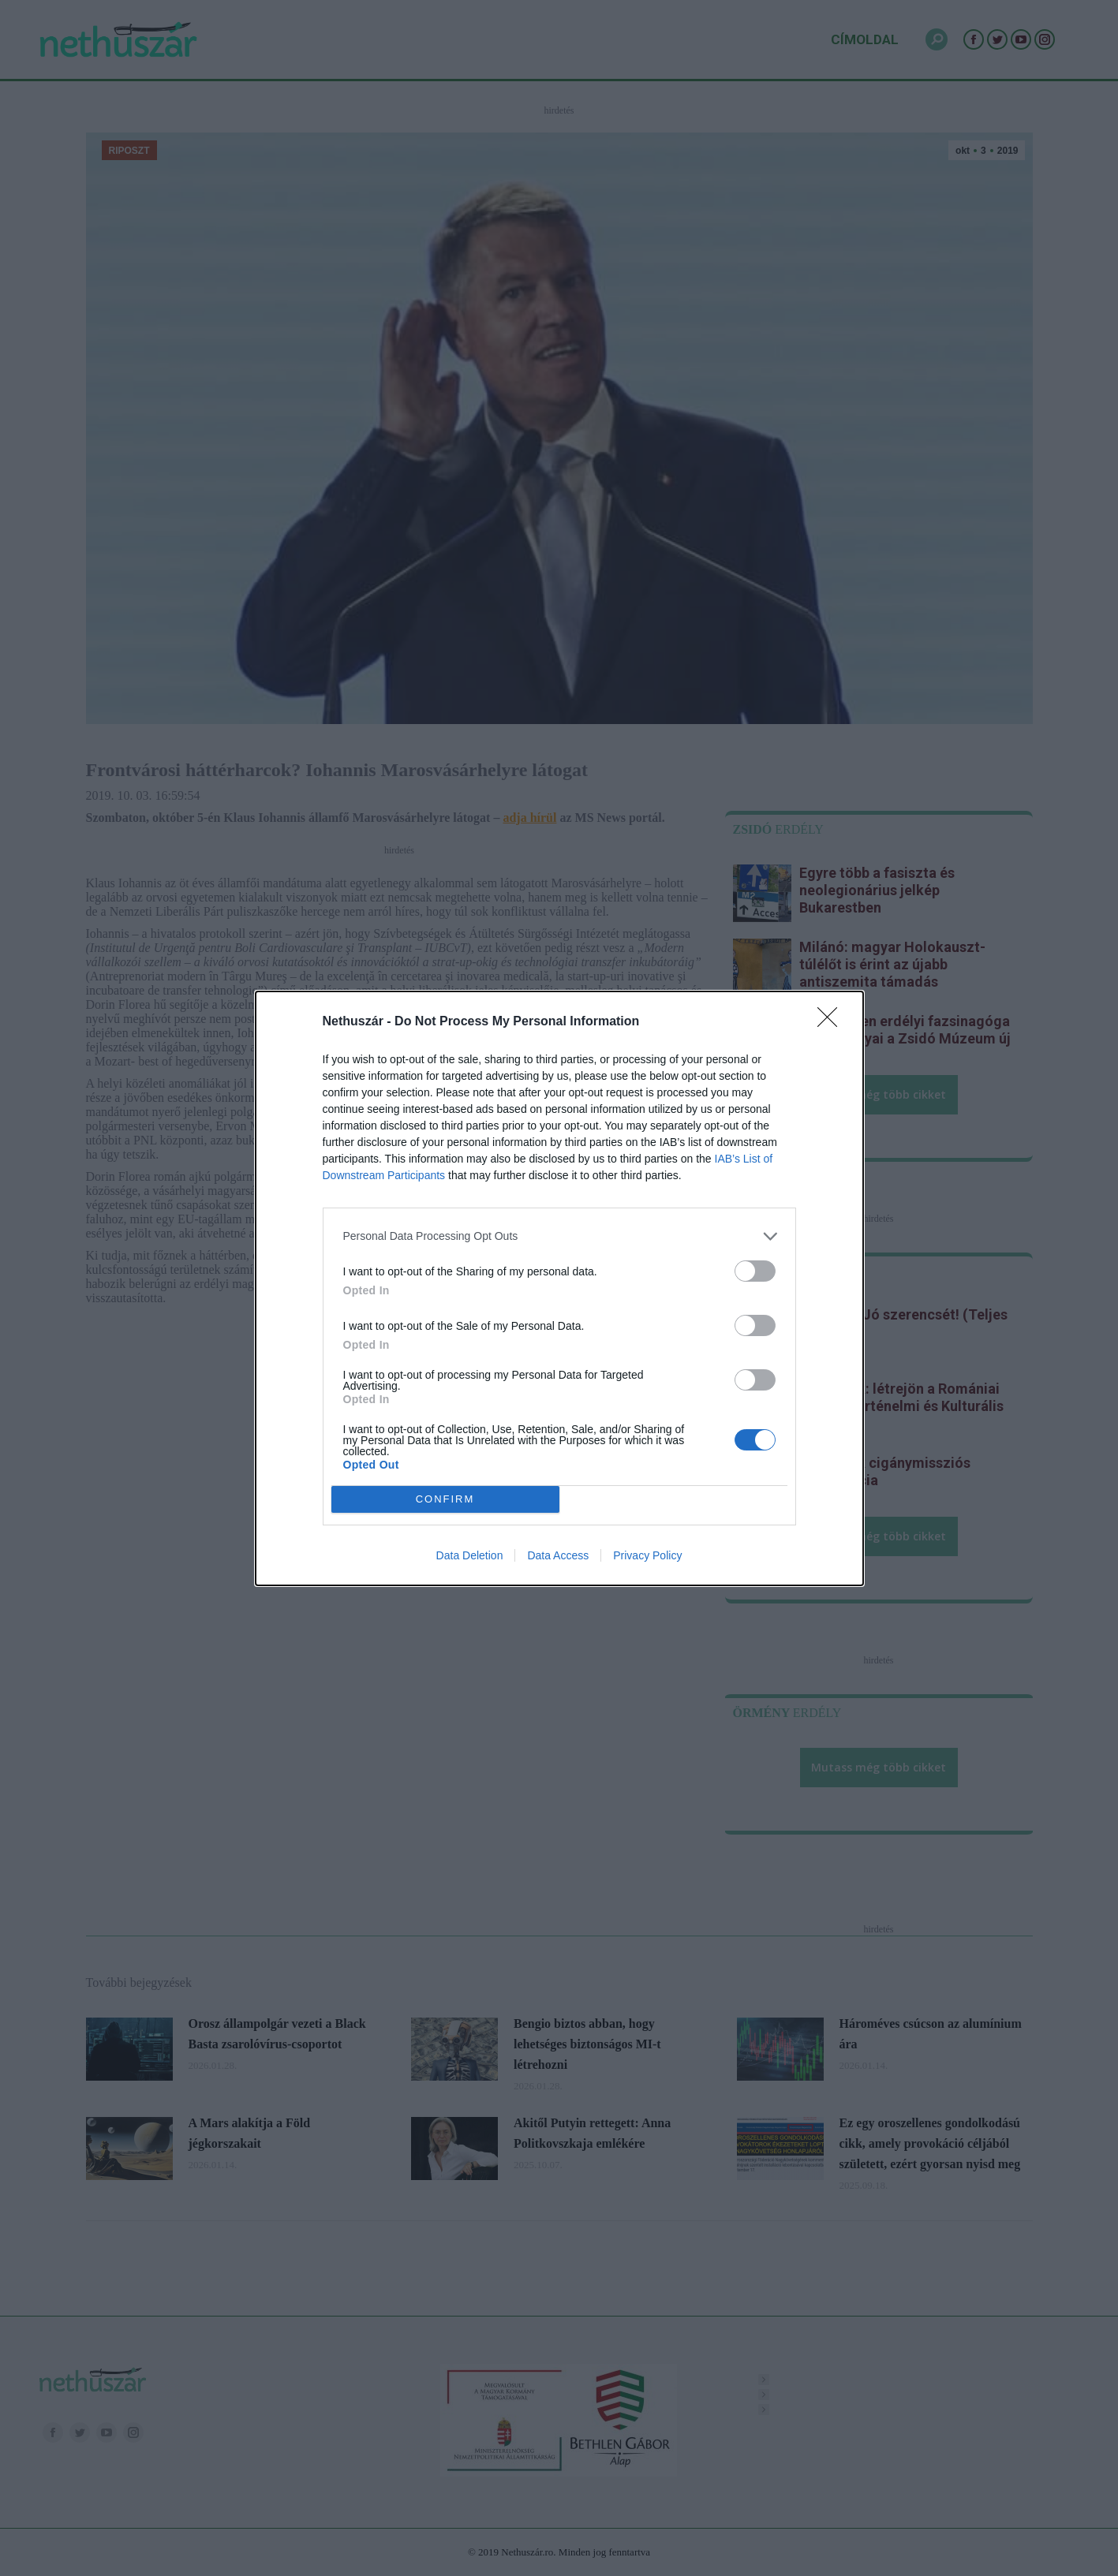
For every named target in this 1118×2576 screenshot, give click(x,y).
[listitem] (559, 1236)
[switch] (755, 1271)
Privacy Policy (647, 1555)
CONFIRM (445, 1499)
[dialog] (559, 1288)
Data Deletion (469, 1555)
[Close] (832, 1022)
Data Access (558, 1555)
